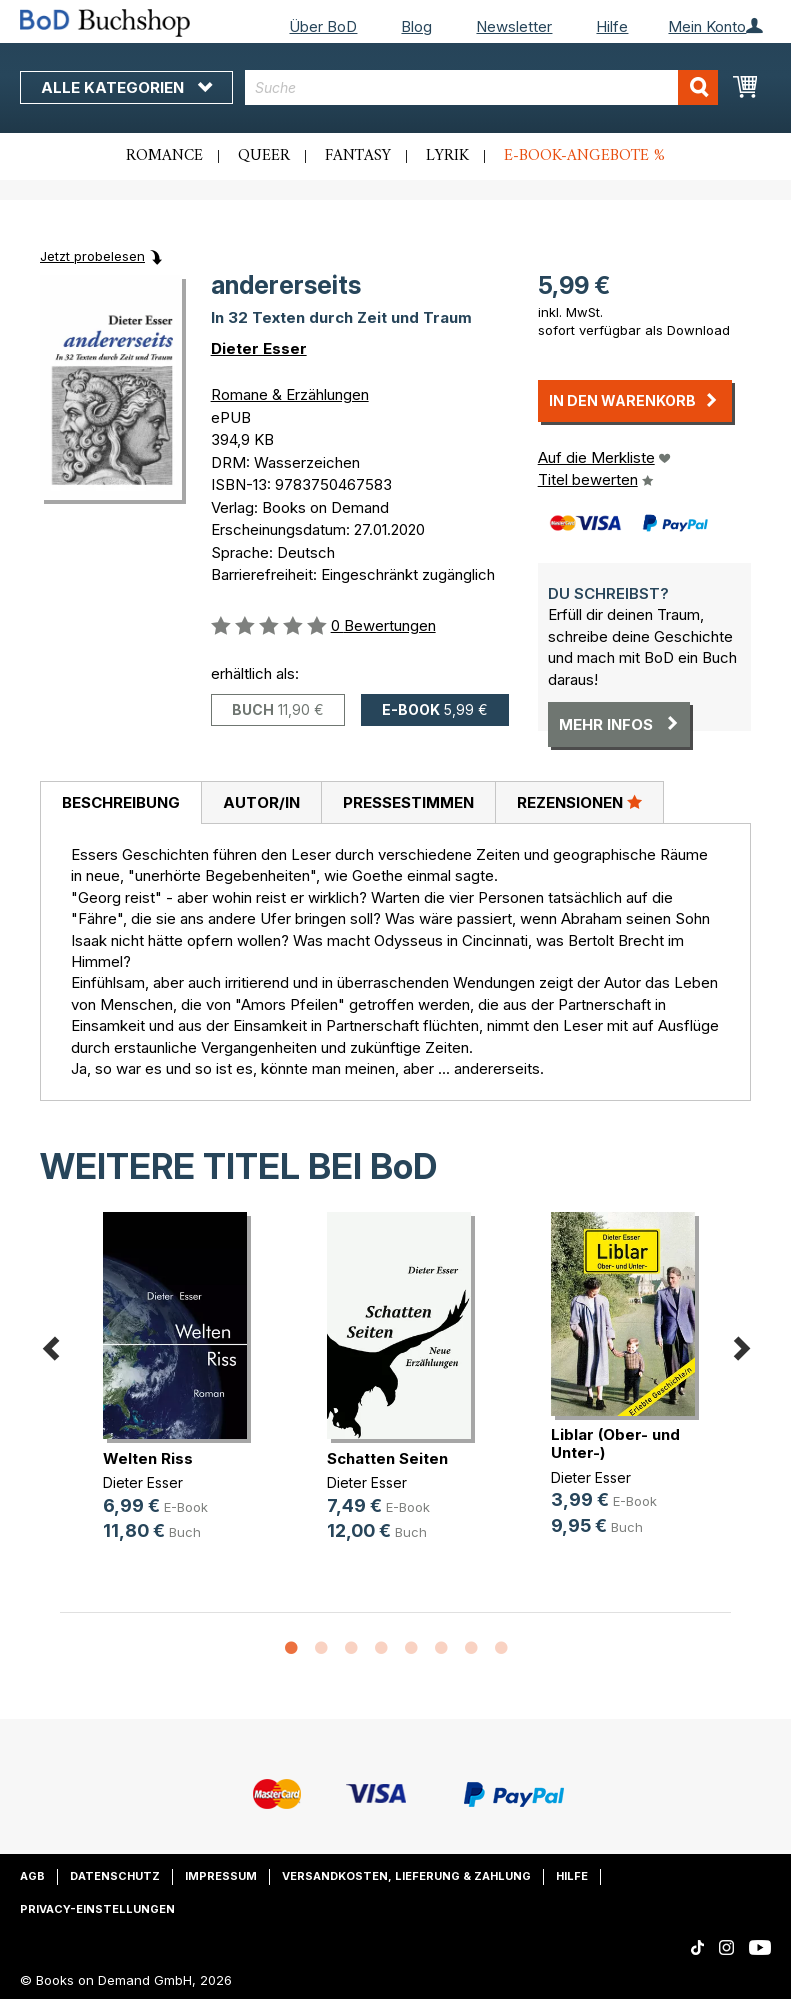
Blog (416, 26)
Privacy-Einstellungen (97, 1909)
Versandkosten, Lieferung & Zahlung (406, 1876)
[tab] (120, 803)
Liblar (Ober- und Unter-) (615, 1443)
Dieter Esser (259, 348)
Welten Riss (148, 1458)
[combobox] (481, 87)
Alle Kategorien (126, 87)
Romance (164, 156)
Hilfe (612, 26)
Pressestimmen (408, 802)
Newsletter (514, 26)
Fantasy (358, 156)
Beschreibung (121, 802)
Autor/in (261, 802)
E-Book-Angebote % (584, 156)
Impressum (221, 1876)
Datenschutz (115, 1876)
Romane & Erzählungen (290, 394)
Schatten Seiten (387, 1458)
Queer (264, 156)
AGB (32, 1876)
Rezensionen (579, 802)
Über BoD (323, 26)
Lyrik (447, 156)
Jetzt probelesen (92, 256)
